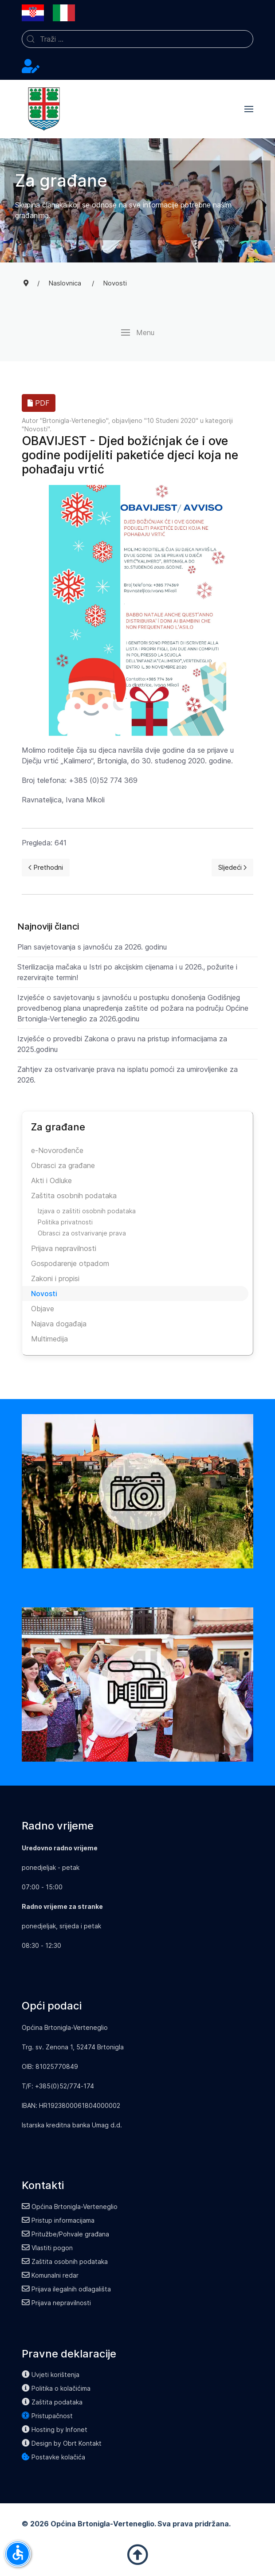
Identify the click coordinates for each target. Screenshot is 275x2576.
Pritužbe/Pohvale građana (65, 2234)
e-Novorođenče (57, 1150)
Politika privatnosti (65, 1222)
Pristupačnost (47, 2416)
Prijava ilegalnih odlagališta (66, 2289)
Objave (42, 1308)
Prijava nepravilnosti (63, 1248)
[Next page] (232, 867)
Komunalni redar (50, 2275)
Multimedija (49, 1338)
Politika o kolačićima (56, 2388)
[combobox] (137, 39)
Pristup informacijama (58, 2220)
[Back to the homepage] (44, 109)
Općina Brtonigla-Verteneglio (70, 2206)
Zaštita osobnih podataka (74, 1195)
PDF (39, 403)
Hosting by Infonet (54, 2429)
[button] (248, 109)
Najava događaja (58, 1323)
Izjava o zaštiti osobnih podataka (87, 1211)
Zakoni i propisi (55, 1278)
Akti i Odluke (51, 1180)
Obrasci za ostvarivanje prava (82, 1233)
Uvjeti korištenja (50, 2374)
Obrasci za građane (63, 1165)
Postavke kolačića (53, 2457)
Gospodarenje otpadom (70, 1263)
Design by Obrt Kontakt (62, 2443)
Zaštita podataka (52, 2402)
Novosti (35, 429)
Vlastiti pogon (47, 2248)
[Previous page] (46, 867)
